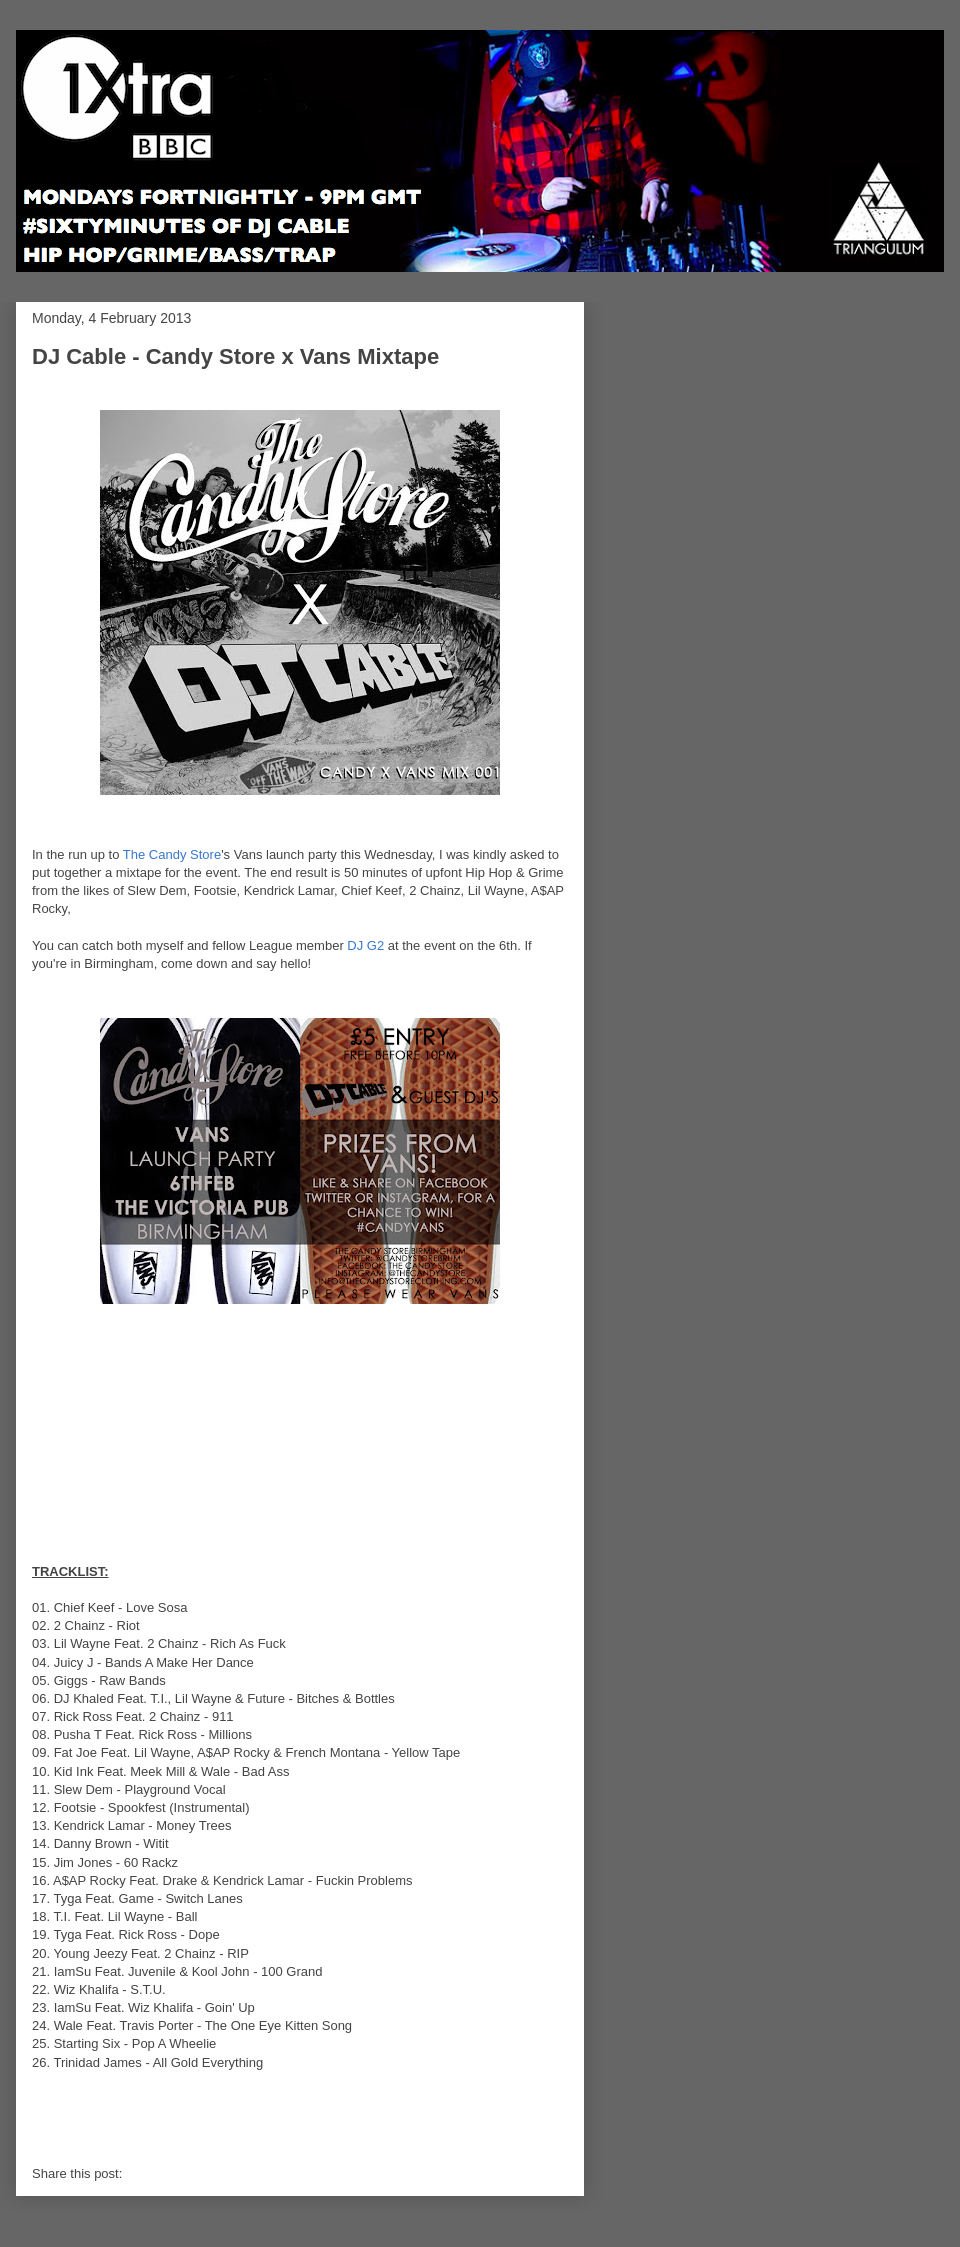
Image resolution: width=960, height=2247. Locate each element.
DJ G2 (365, 945)
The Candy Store (172, 854)
